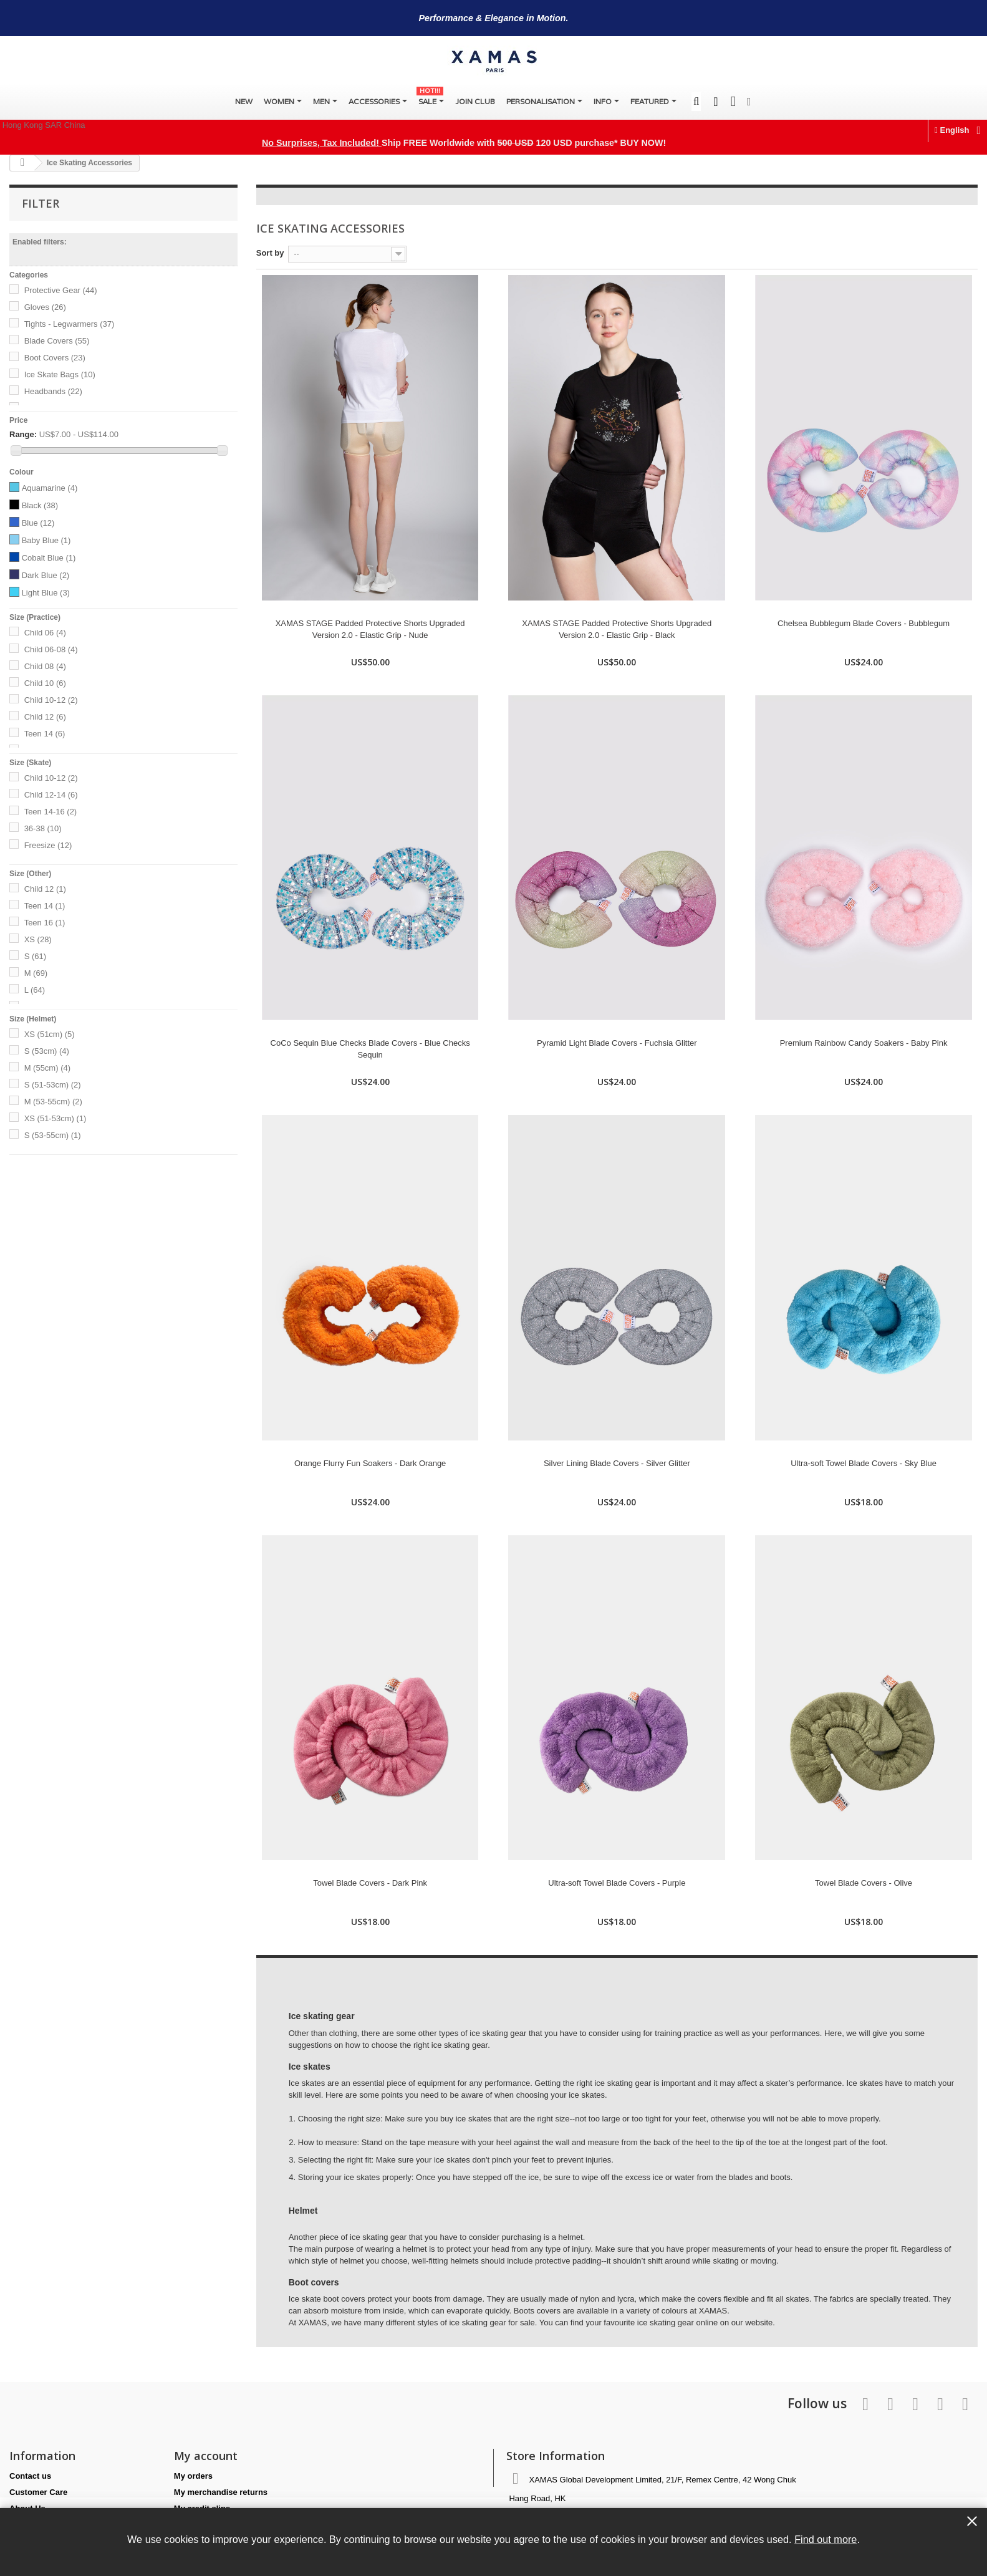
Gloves (45, 307)
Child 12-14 (51, 794)
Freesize (48, 845)
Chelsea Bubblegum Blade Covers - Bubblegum (864, 623)
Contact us (30, 2476)
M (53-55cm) (53, 1101)
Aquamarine (50, 488)
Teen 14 (44, 733)
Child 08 (45, 666)
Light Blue (46, 592)
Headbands (53, 391)
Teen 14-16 (50, 811)
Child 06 (45, 632)
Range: (23, 434)
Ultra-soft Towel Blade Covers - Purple (616, 1883)
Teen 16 (44, 922)
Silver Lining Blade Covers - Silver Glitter (617, 1463)
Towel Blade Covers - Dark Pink (370, 1883)
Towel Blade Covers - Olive (863, 1883)
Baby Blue (46, 540)
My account (206, 2455)
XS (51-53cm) (55, 1118)
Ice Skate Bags (59, 374)
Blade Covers (57, 340)
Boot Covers (54, 357)
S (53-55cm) (52, 1135)
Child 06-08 (51, 649)
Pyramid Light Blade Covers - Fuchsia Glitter (616, 1043)
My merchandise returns (220, 2492)
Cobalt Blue (49, 557)
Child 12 (45, 716)
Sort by (270, 253)
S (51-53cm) (52, 1084)
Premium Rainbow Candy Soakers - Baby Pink (864, 1043)
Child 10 (45, 683)
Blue (38, 523)
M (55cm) (47, 1068)
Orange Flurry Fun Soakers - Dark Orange (370, 1463)
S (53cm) (46, 1051)
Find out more (825, 2539)
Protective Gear (60, 290)
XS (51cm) (49, 1034)
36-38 (43, 828)
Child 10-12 (51, 700)
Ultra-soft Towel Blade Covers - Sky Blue (863, 1463)
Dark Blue (46, 575)
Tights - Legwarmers (69, 324)
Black (40, 505)
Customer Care (38, 2492)
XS (38, 939)
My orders (193, 2476)
